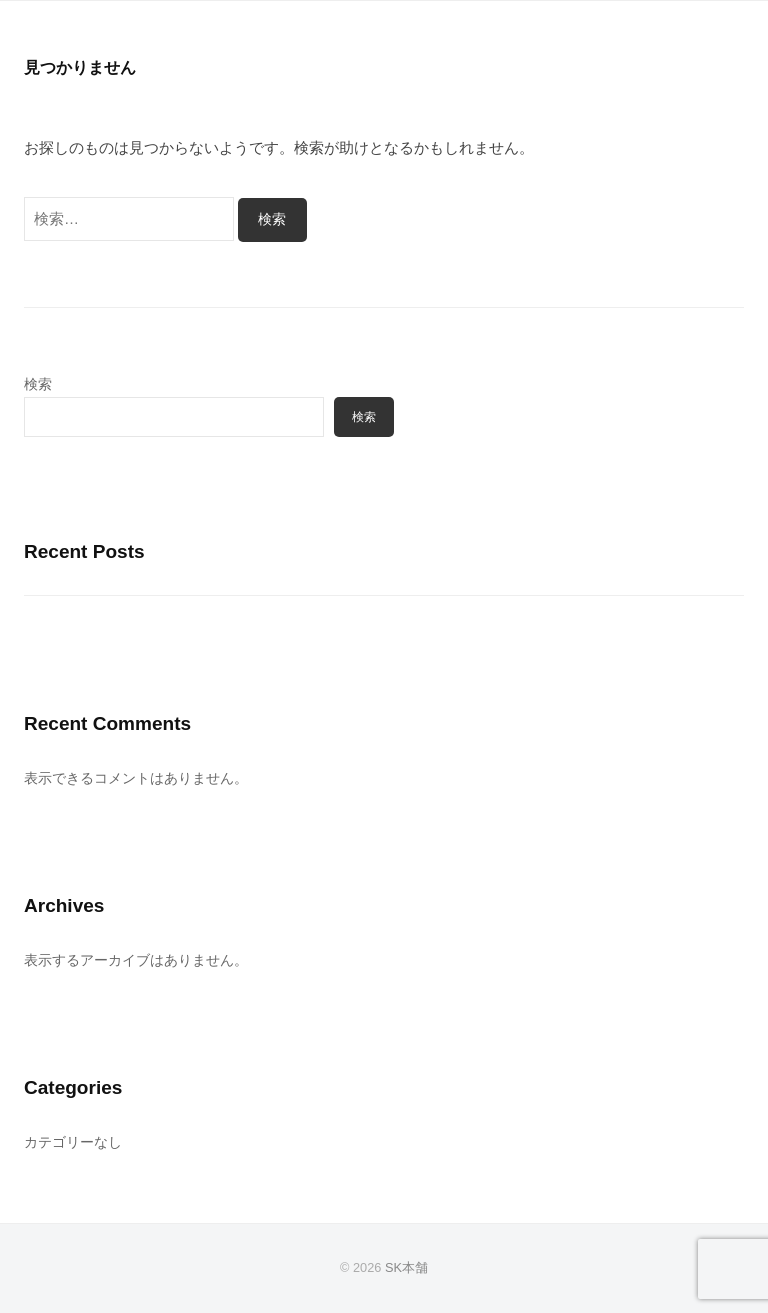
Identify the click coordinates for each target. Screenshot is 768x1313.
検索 (38, 384)
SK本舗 (406, 1267)
